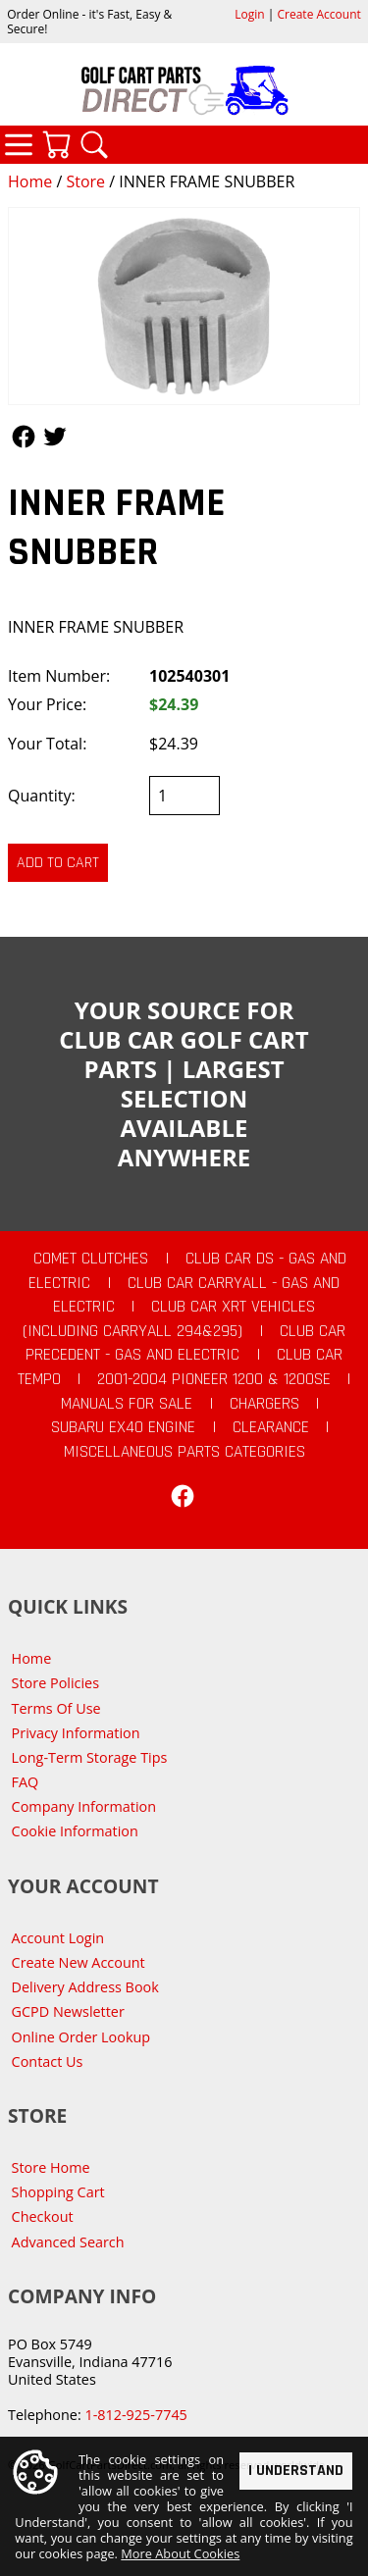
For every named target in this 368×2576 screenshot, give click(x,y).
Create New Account (78, 1962)
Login (249, 14)
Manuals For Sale (126, 1404)
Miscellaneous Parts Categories (184, 1452)
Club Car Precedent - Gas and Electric (185, 1343)
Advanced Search (68, 2242)
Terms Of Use (56, 1708)
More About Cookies (180, 2553)
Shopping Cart (58, 2192)
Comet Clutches (90, 1258)
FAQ (25, 1782)
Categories (18, 144)
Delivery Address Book (85, 1987)
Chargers (264, 1404)
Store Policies (55, 1683)
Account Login (58, 1938)
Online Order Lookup (81, 2037)
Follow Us (23, 436)
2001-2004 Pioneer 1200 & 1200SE (214, 1379)
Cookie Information (75, 1831)
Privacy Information (76, 1733)
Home (30, 181)
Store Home (51, 2167)
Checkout (43, 2216)
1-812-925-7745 (135, 2414)
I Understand (295, 2469)
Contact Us (47, 2061)
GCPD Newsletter (68, 2011)
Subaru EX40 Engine (123, 1427)
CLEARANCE (271, 1427)
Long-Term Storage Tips (90, 1757)
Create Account (319, 14)
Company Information (84, 1806)
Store (85, 181)
